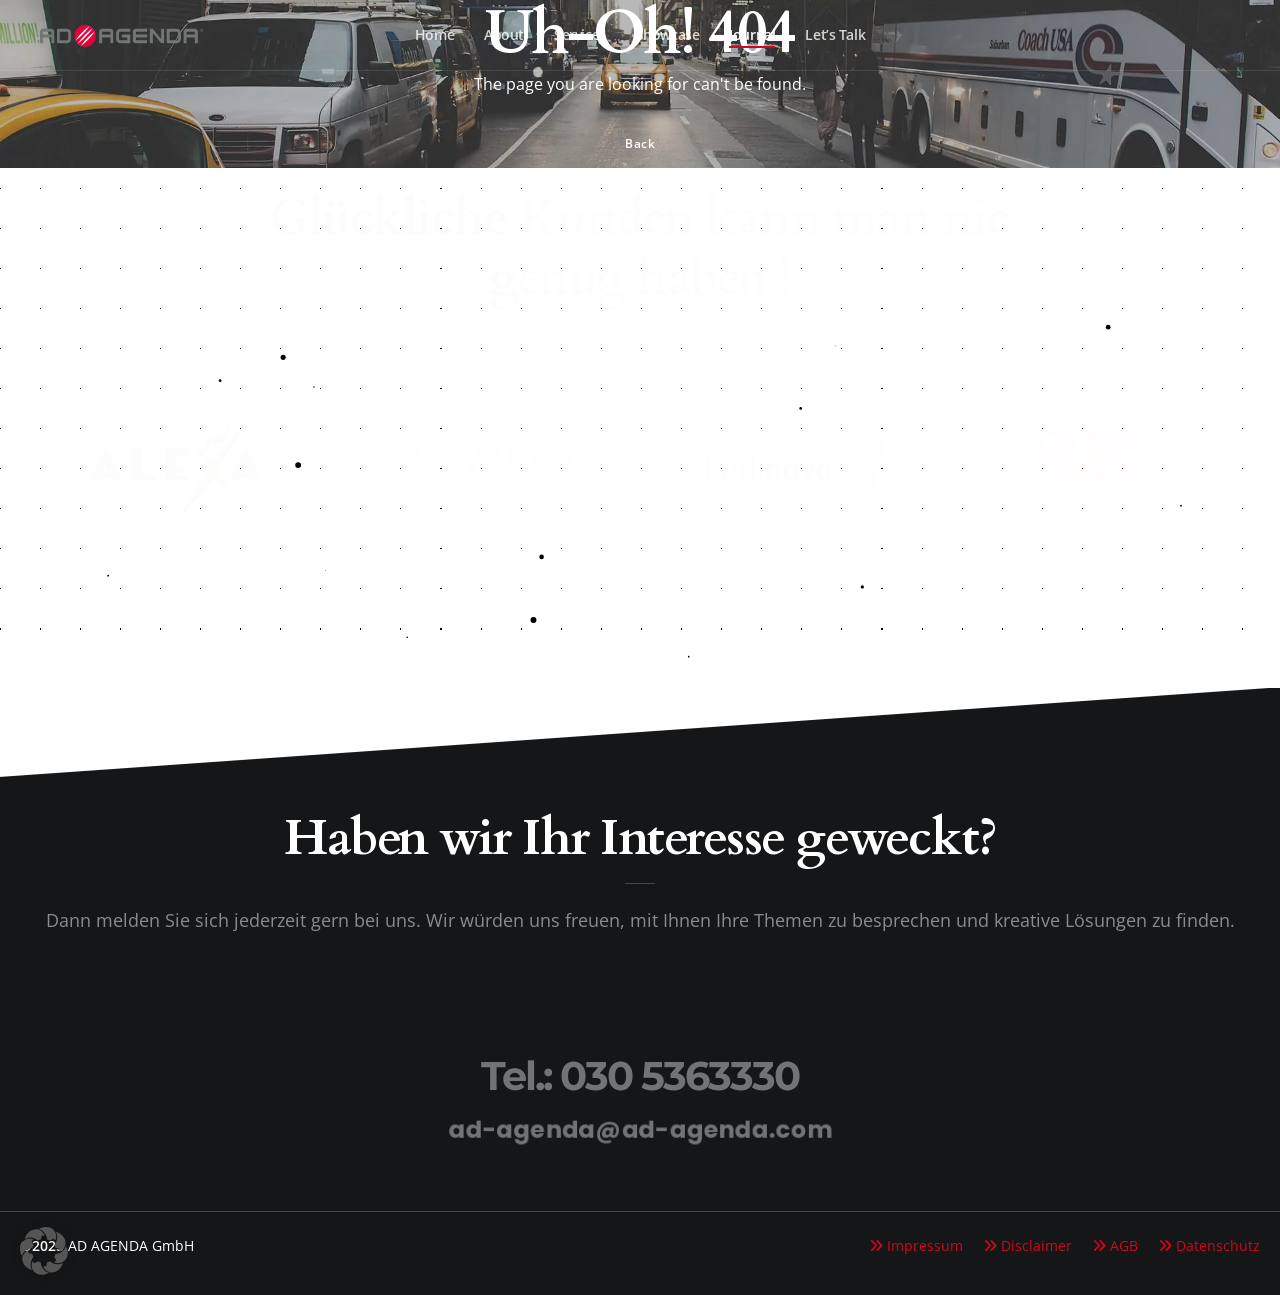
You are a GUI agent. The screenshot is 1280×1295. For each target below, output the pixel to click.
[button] (44, 1251)
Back (640, 143)
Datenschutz (1218, 1245)
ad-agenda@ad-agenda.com (640, 1129)
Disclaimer (1036, 1245)
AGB (1124, 1245)
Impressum (925, 1245)
